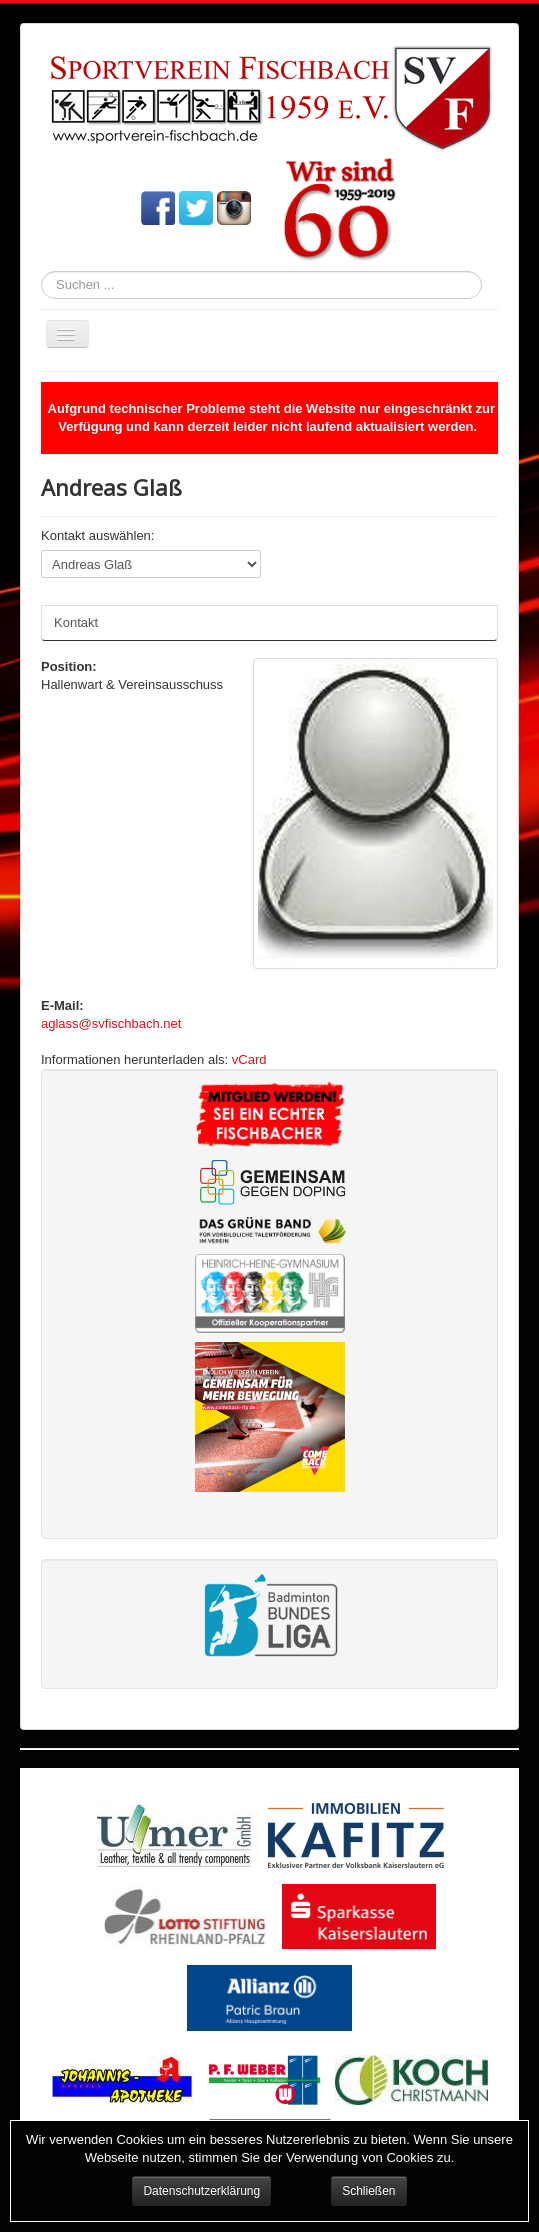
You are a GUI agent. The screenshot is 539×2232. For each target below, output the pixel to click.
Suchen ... (41, 271)
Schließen (368, 2191)
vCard (249, 1059)
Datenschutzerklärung (201, 2191)
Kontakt (76, 622)
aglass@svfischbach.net (111, 1023)
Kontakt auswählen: (97, 535)
